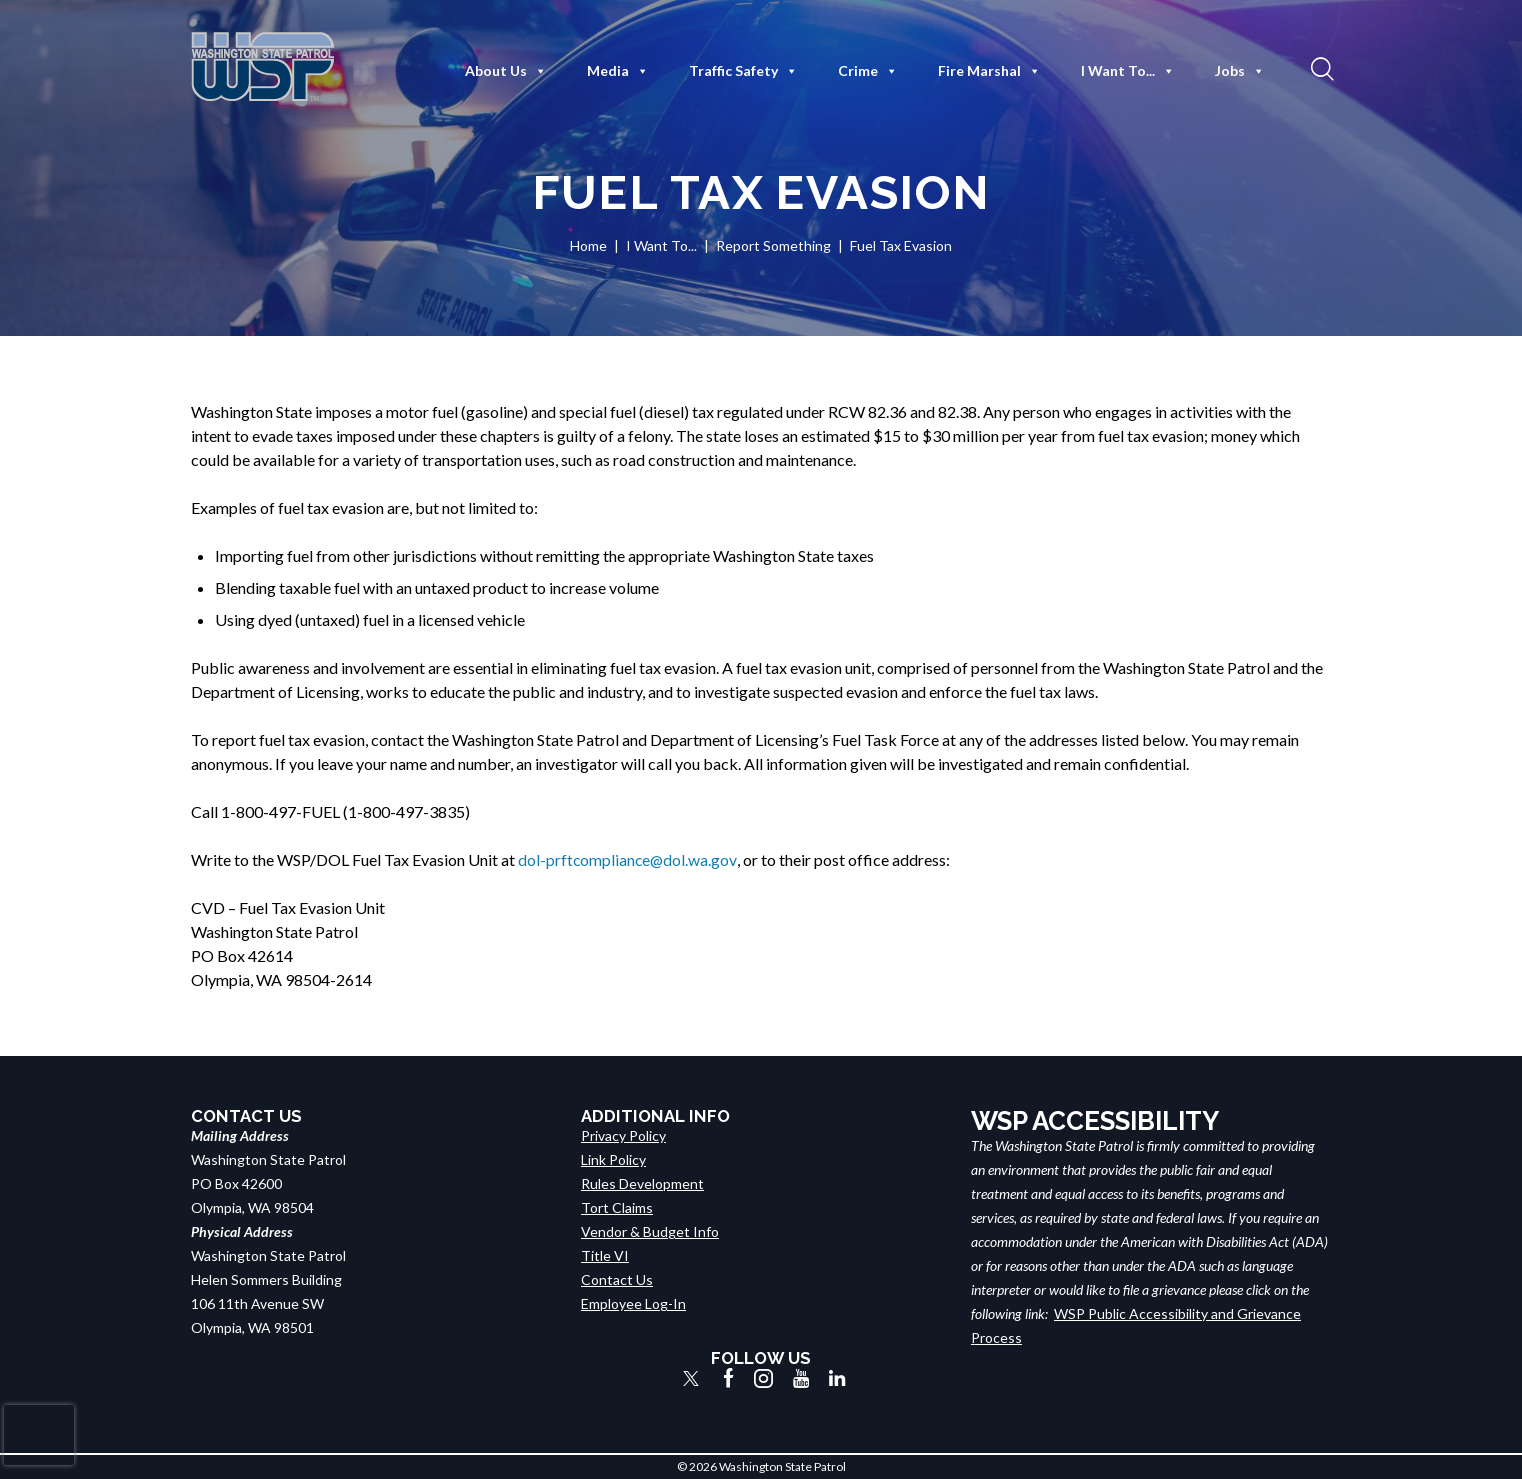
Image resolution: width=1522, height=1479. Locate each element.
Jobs (1240, 71)
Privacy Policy (623, 1135)
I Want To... (1128, 71)
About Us (506, 71)
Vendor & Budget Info (650, 1231)
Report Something (773, 245)
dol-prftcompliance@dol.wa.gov (628, 859)
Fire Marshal (989, 71)
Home (588, 245)
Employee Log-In (633, 1303)
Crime (868, 71)
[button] (1320, 68)
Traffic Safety (743, 71)
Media (618, 71)
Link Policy (613, 1159)
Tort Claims (617, 1207)
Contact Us (617, 1279)
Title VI (605, 1255)
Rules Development (642, 1183)
